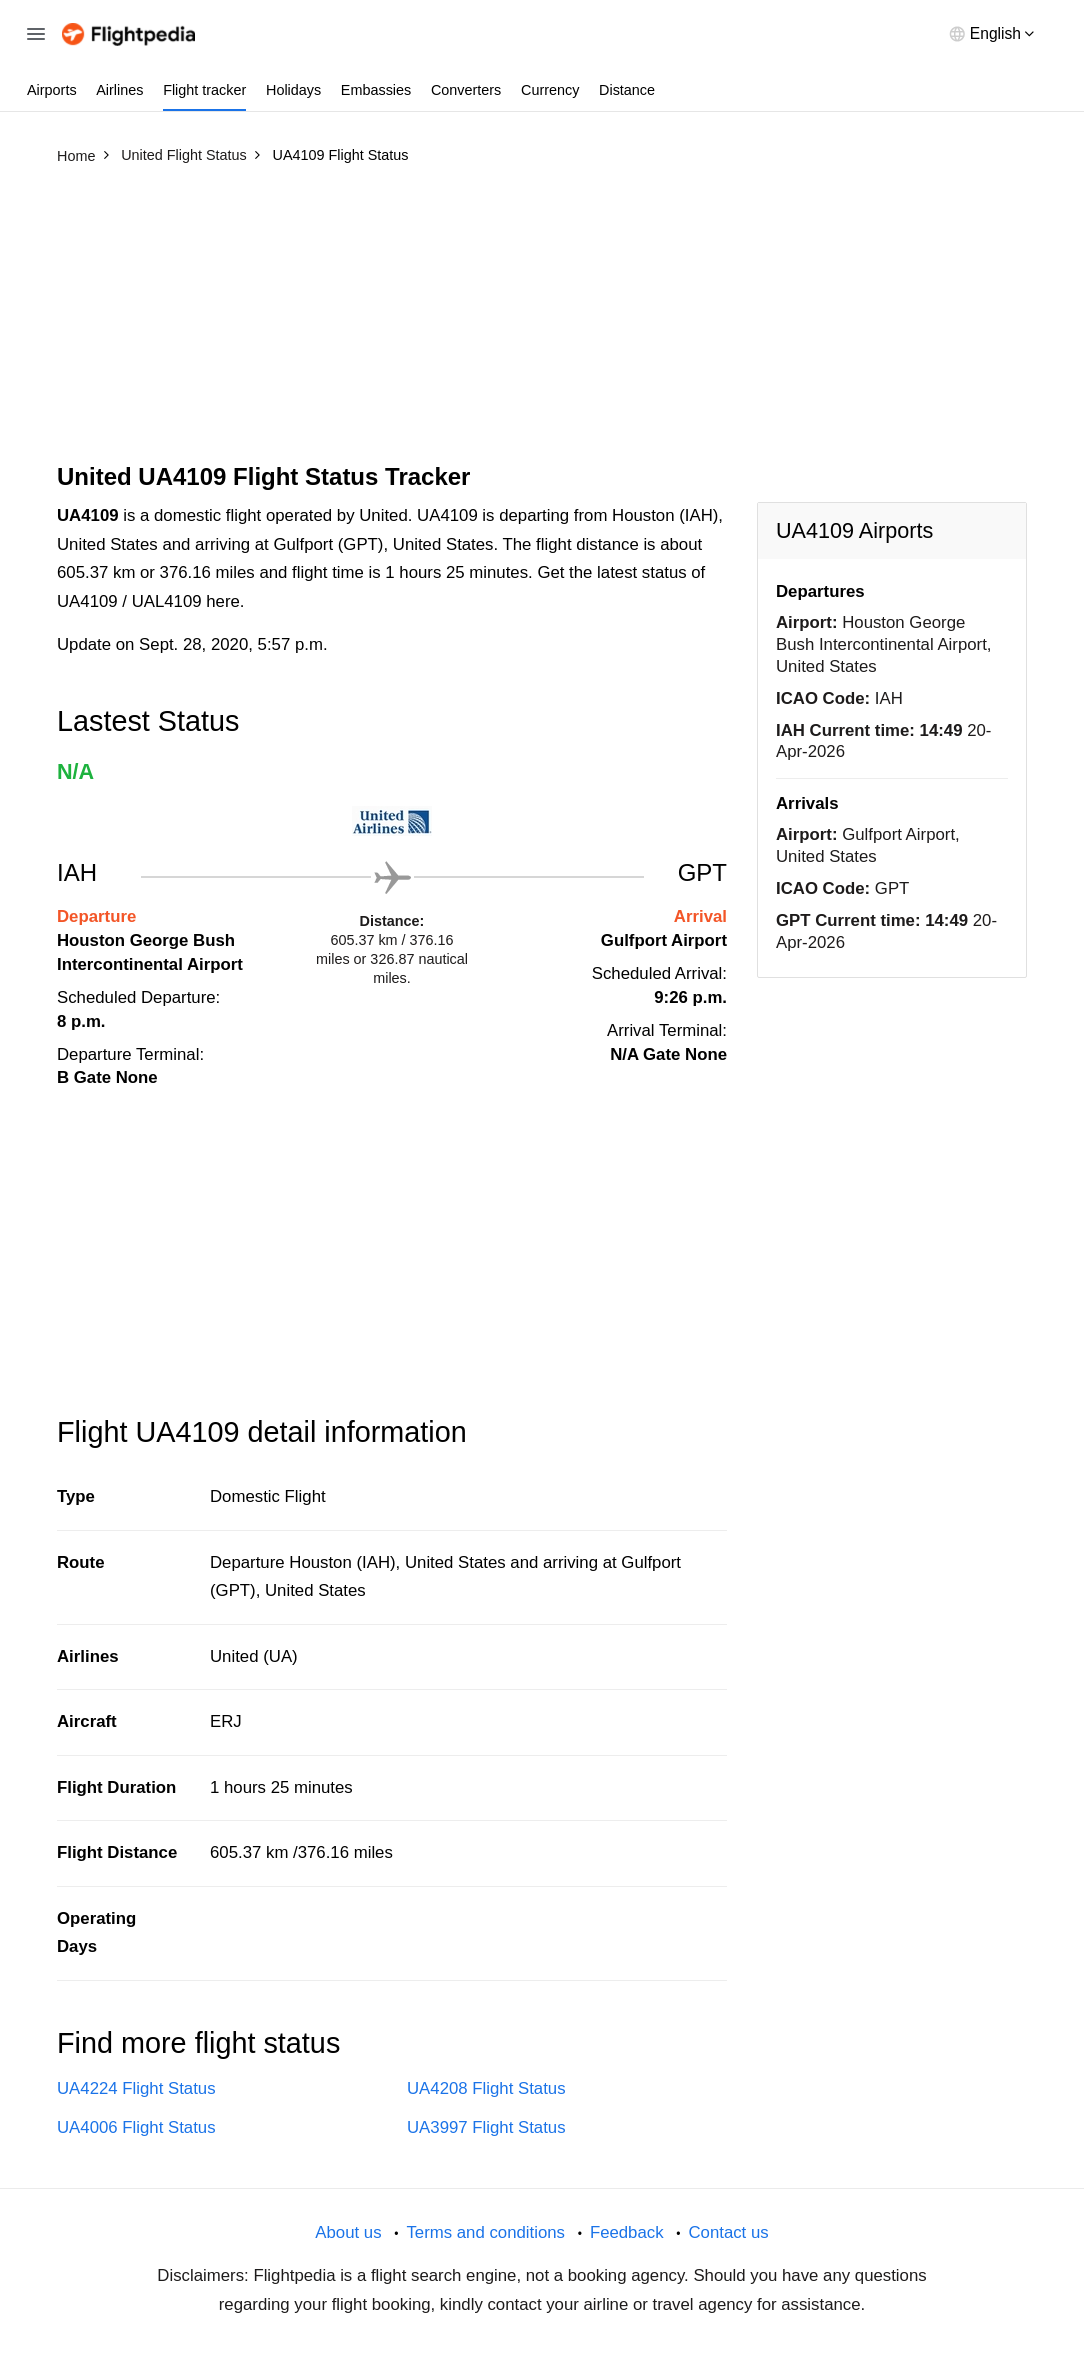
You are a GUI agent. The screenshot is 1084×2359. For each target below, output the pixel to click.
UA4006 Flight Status (136, 2127)
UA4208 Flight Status (486, 2088)
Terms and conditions (485, 2232)
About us (348, 2232)
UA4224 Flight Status (136, 2088)
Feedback (627, 2232)
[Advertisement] (542, 323)
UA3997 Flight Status (486, 2127)
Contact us (728, 2232)
